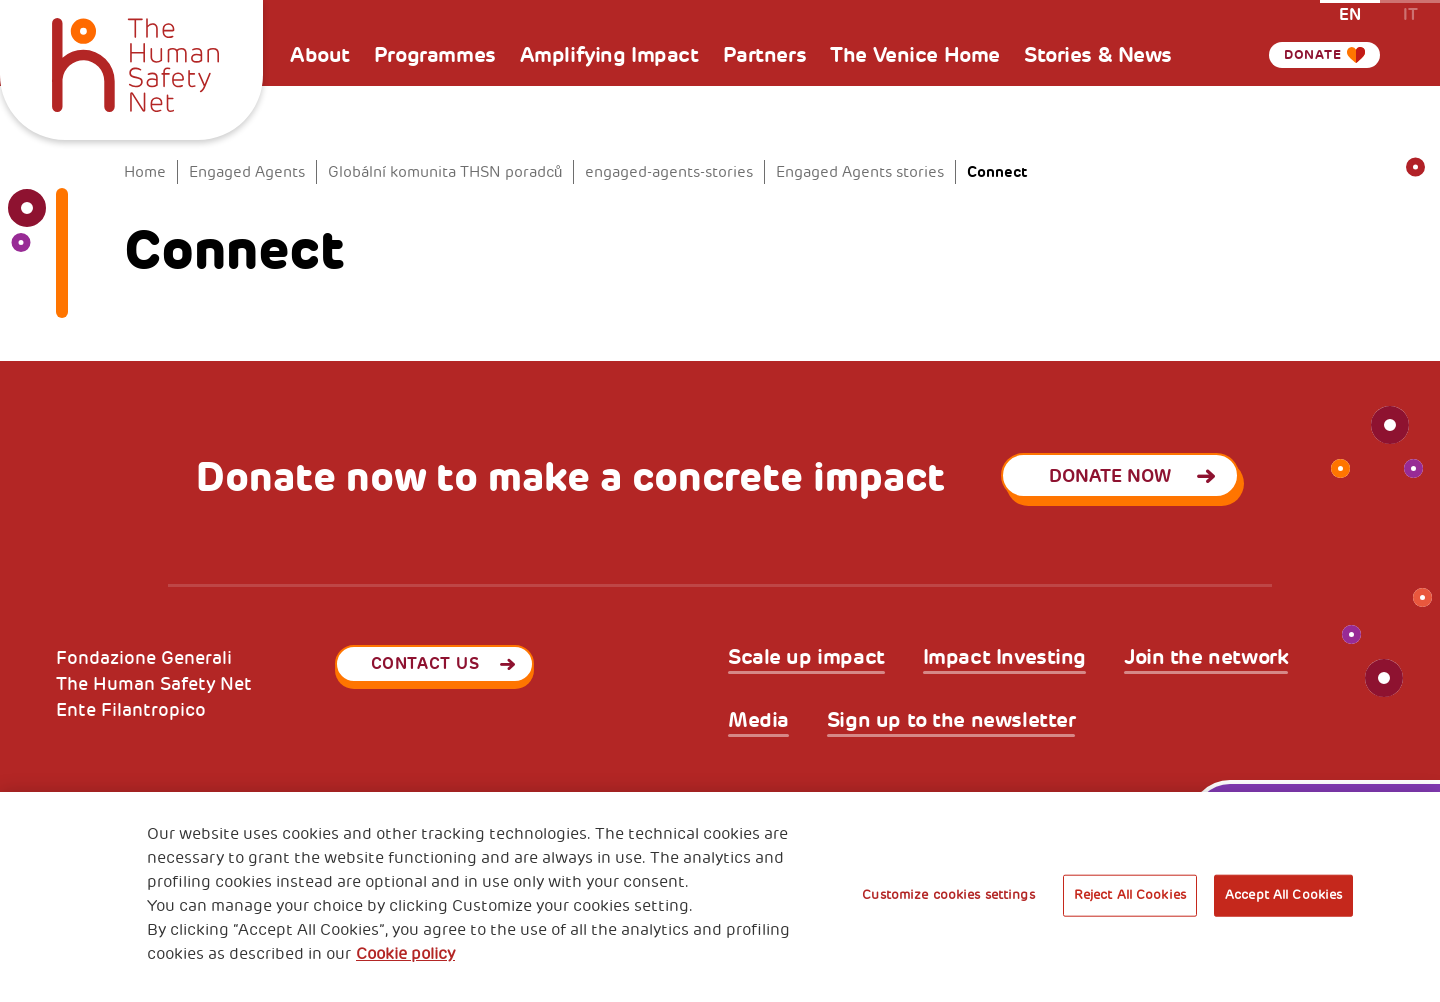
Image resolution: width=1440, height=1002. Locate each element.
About (320, 55)
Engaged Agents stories (860, 172)
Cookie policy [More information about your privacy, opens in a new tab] (405, 954)
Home (145, 172)
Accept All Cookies (1283, 895)
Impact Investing (1004, 657)
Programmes (435, 55)
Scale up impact (806, 657)
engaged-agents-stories (669, 172)
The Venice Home (915, 55)
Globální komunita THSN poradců (445, 172)
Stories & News (1098, 55)
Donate (1305, 55)
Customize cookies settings (948, 895)
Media (758, 720)
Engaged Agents (247, 172)
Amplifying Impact (609, 55)
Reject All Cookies (1130, 895)
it (1410, 13)
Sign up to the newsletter (951, 720)
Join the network (1206, 657)
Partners (765, 55)
